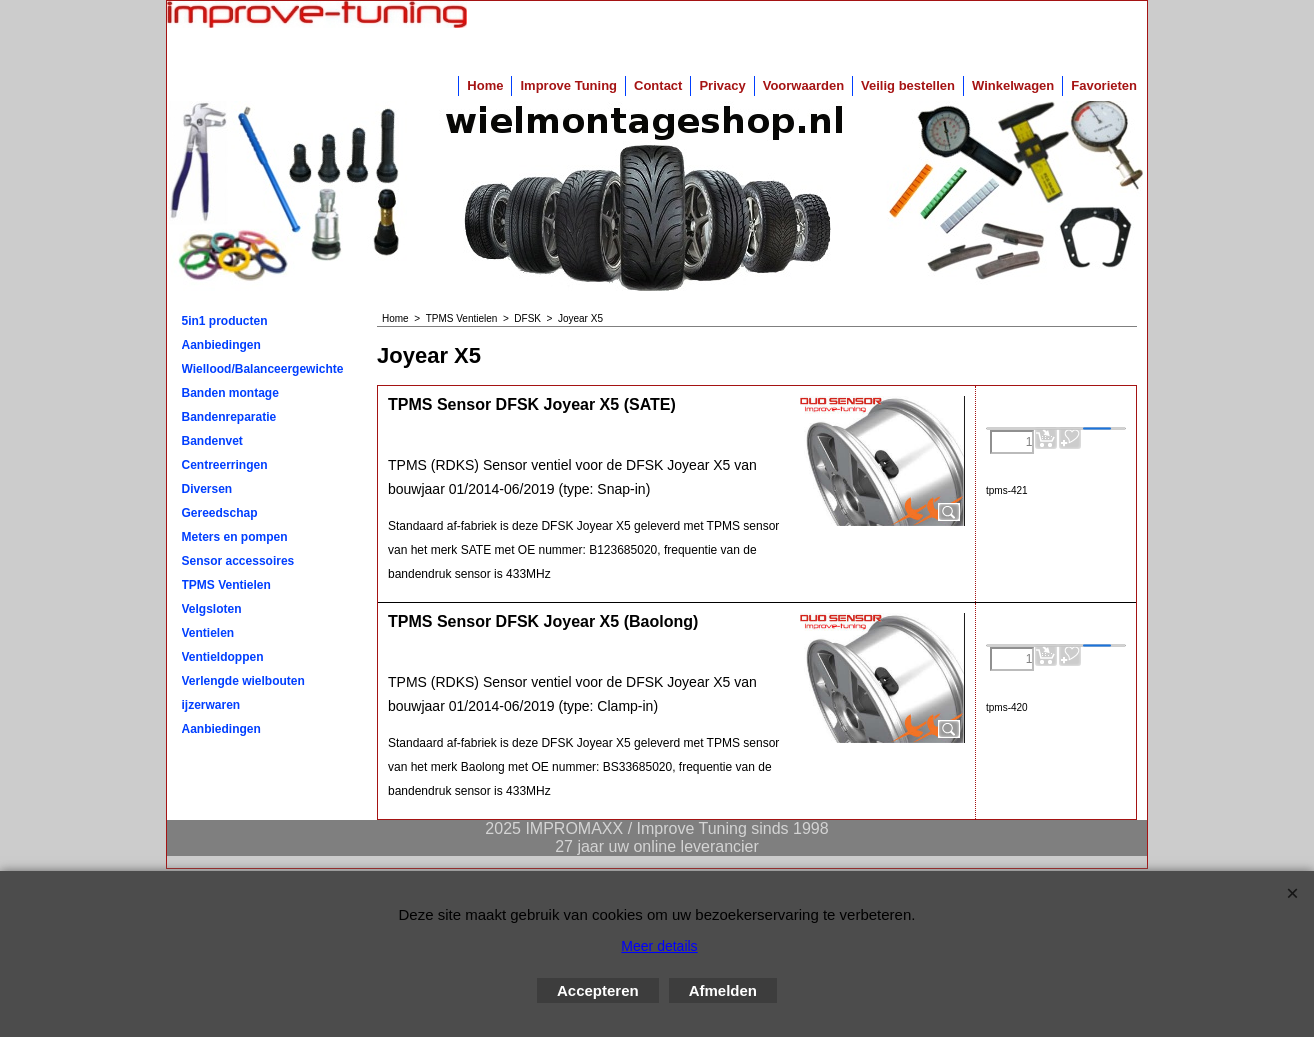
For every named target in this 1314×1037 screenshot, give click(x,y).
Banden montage (230, 393)
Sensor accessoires (238, 561)
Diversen (207, 489)
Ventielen (208, 633)
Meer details (659, 946)
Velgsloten (212, 609)
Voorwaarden (803, 85)
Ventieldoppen (223, 657)
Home (485, 85)
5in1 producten (225, 321)
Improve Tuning (568, 85)
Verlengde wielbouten (243, 681)
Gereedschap (220, 513)
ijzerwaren (211, 705)
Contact (658, 85)
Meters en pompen (235, 537)
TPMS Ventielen (226, 585)
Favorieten (1104, 85)
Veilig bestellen (908, 85)
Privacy (722, 85)
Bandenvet (212, 441)
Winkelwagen (1013, 85)
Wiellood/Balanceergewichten (263, 369)
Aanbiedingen (221, 345)
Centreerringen (225, 465)
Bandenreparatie (229, 417)
